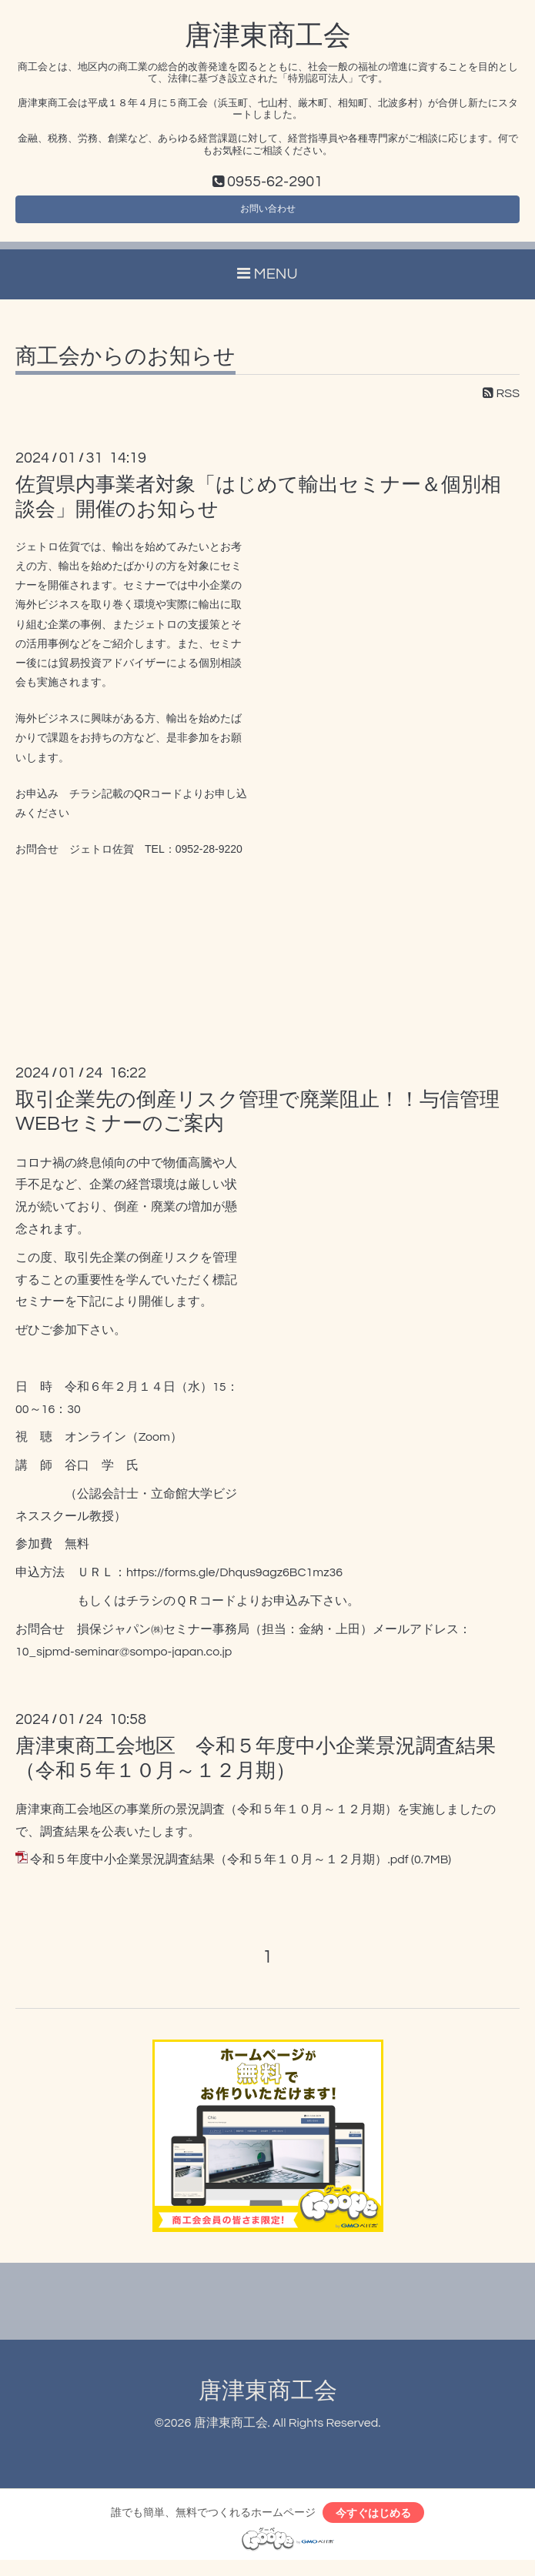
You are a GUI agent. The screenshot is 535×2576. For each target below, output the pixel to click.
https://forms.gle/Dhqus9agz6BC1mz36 (234, 1582)
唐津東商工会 (268, 36)
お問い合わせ (268, 215)
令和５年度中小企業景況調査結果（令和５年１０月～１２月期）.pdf (219, 1869)
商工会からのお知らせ (125, 366)
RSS (501, 402)
